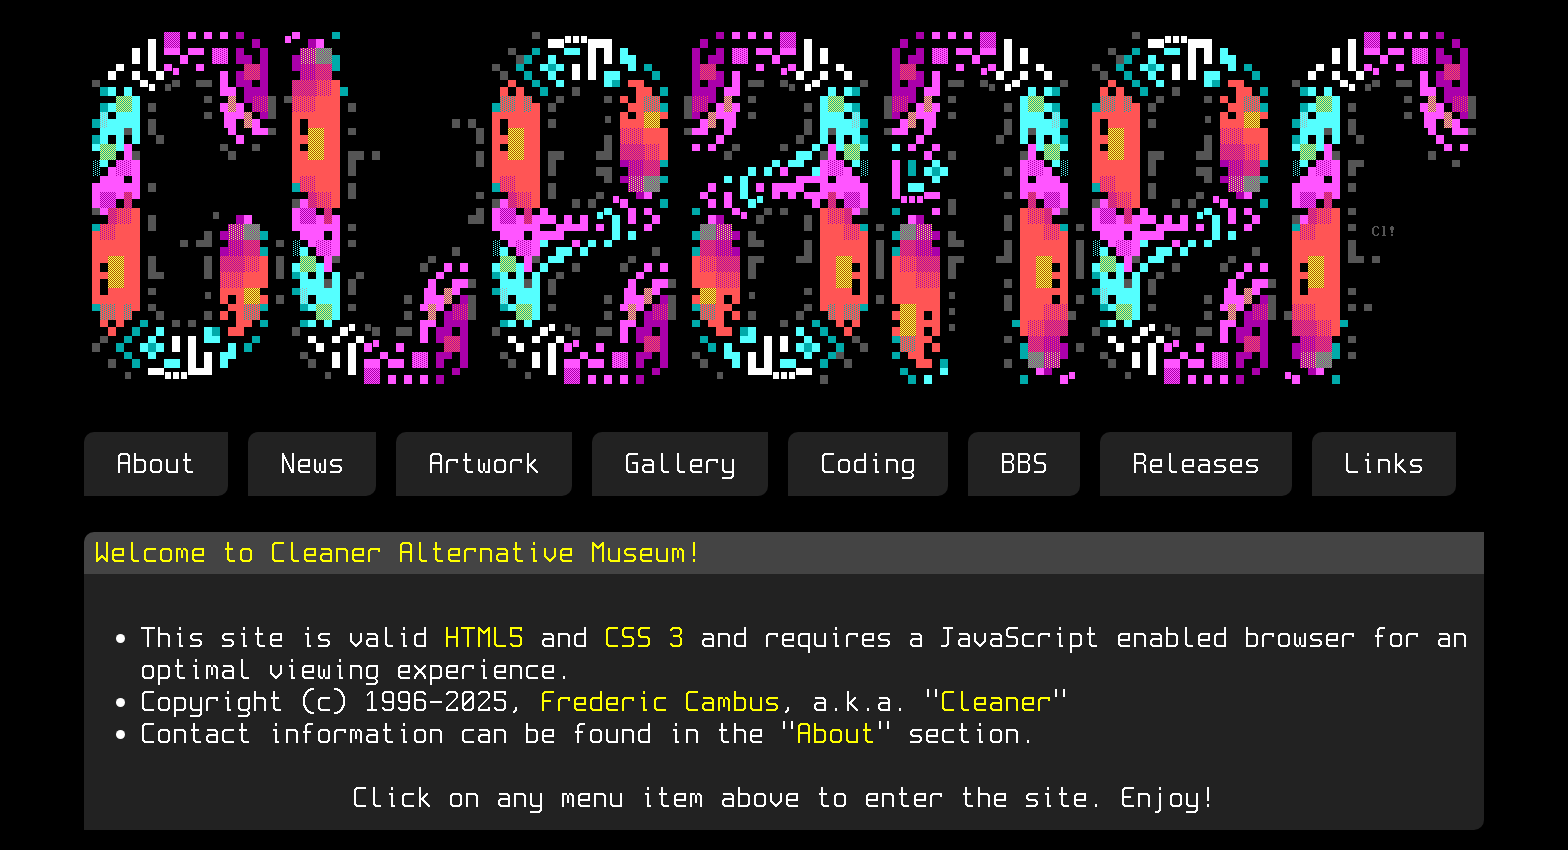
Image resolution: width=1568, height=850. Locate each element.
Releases (1196, 463)
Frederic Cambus (660, 701)
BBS (1024, 463)
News (312, 463)
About (156, 463)
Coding (868, 463)
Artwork (484, 463)
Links (1384, 463)
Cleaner (996, 701)
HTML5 (484, 637)
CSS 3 (644, 637)
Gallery (680, 463)
